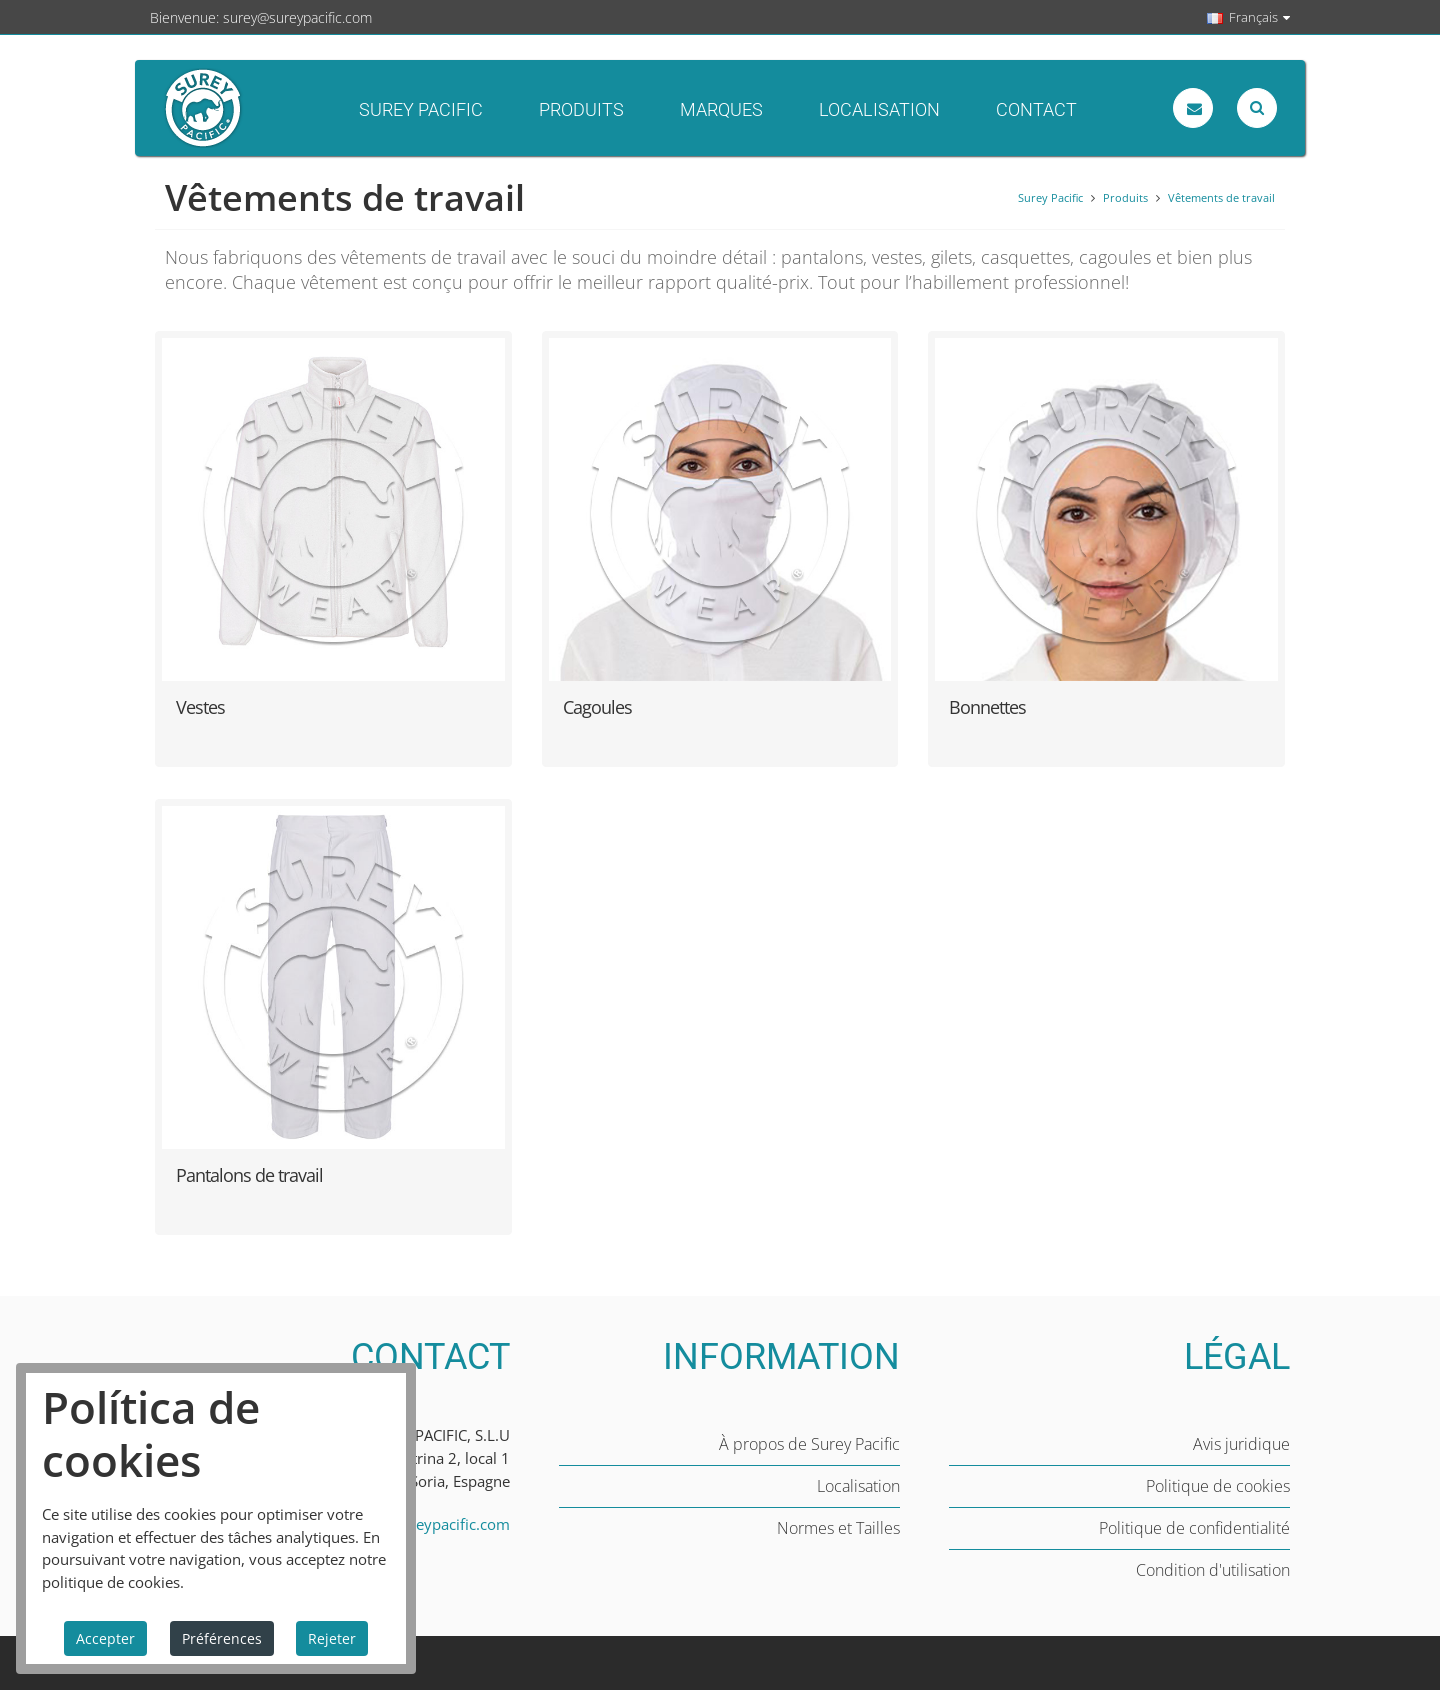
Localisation (879, 109)
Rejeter (332, 1638)
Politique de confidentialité (1194, 1528)
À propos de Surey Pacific (809, 1444)
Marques (721, 109)
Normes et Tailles (838, 1528)
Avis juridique (1241, 1444)
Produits (581, 109)
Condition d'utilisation (1213, 1570)
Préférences (222, 1638)
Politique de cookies (1218, 1486)
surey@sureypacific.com (297, 17)
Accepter (105, 1638)
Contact (1036, 109)
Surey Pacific (421, 109)
